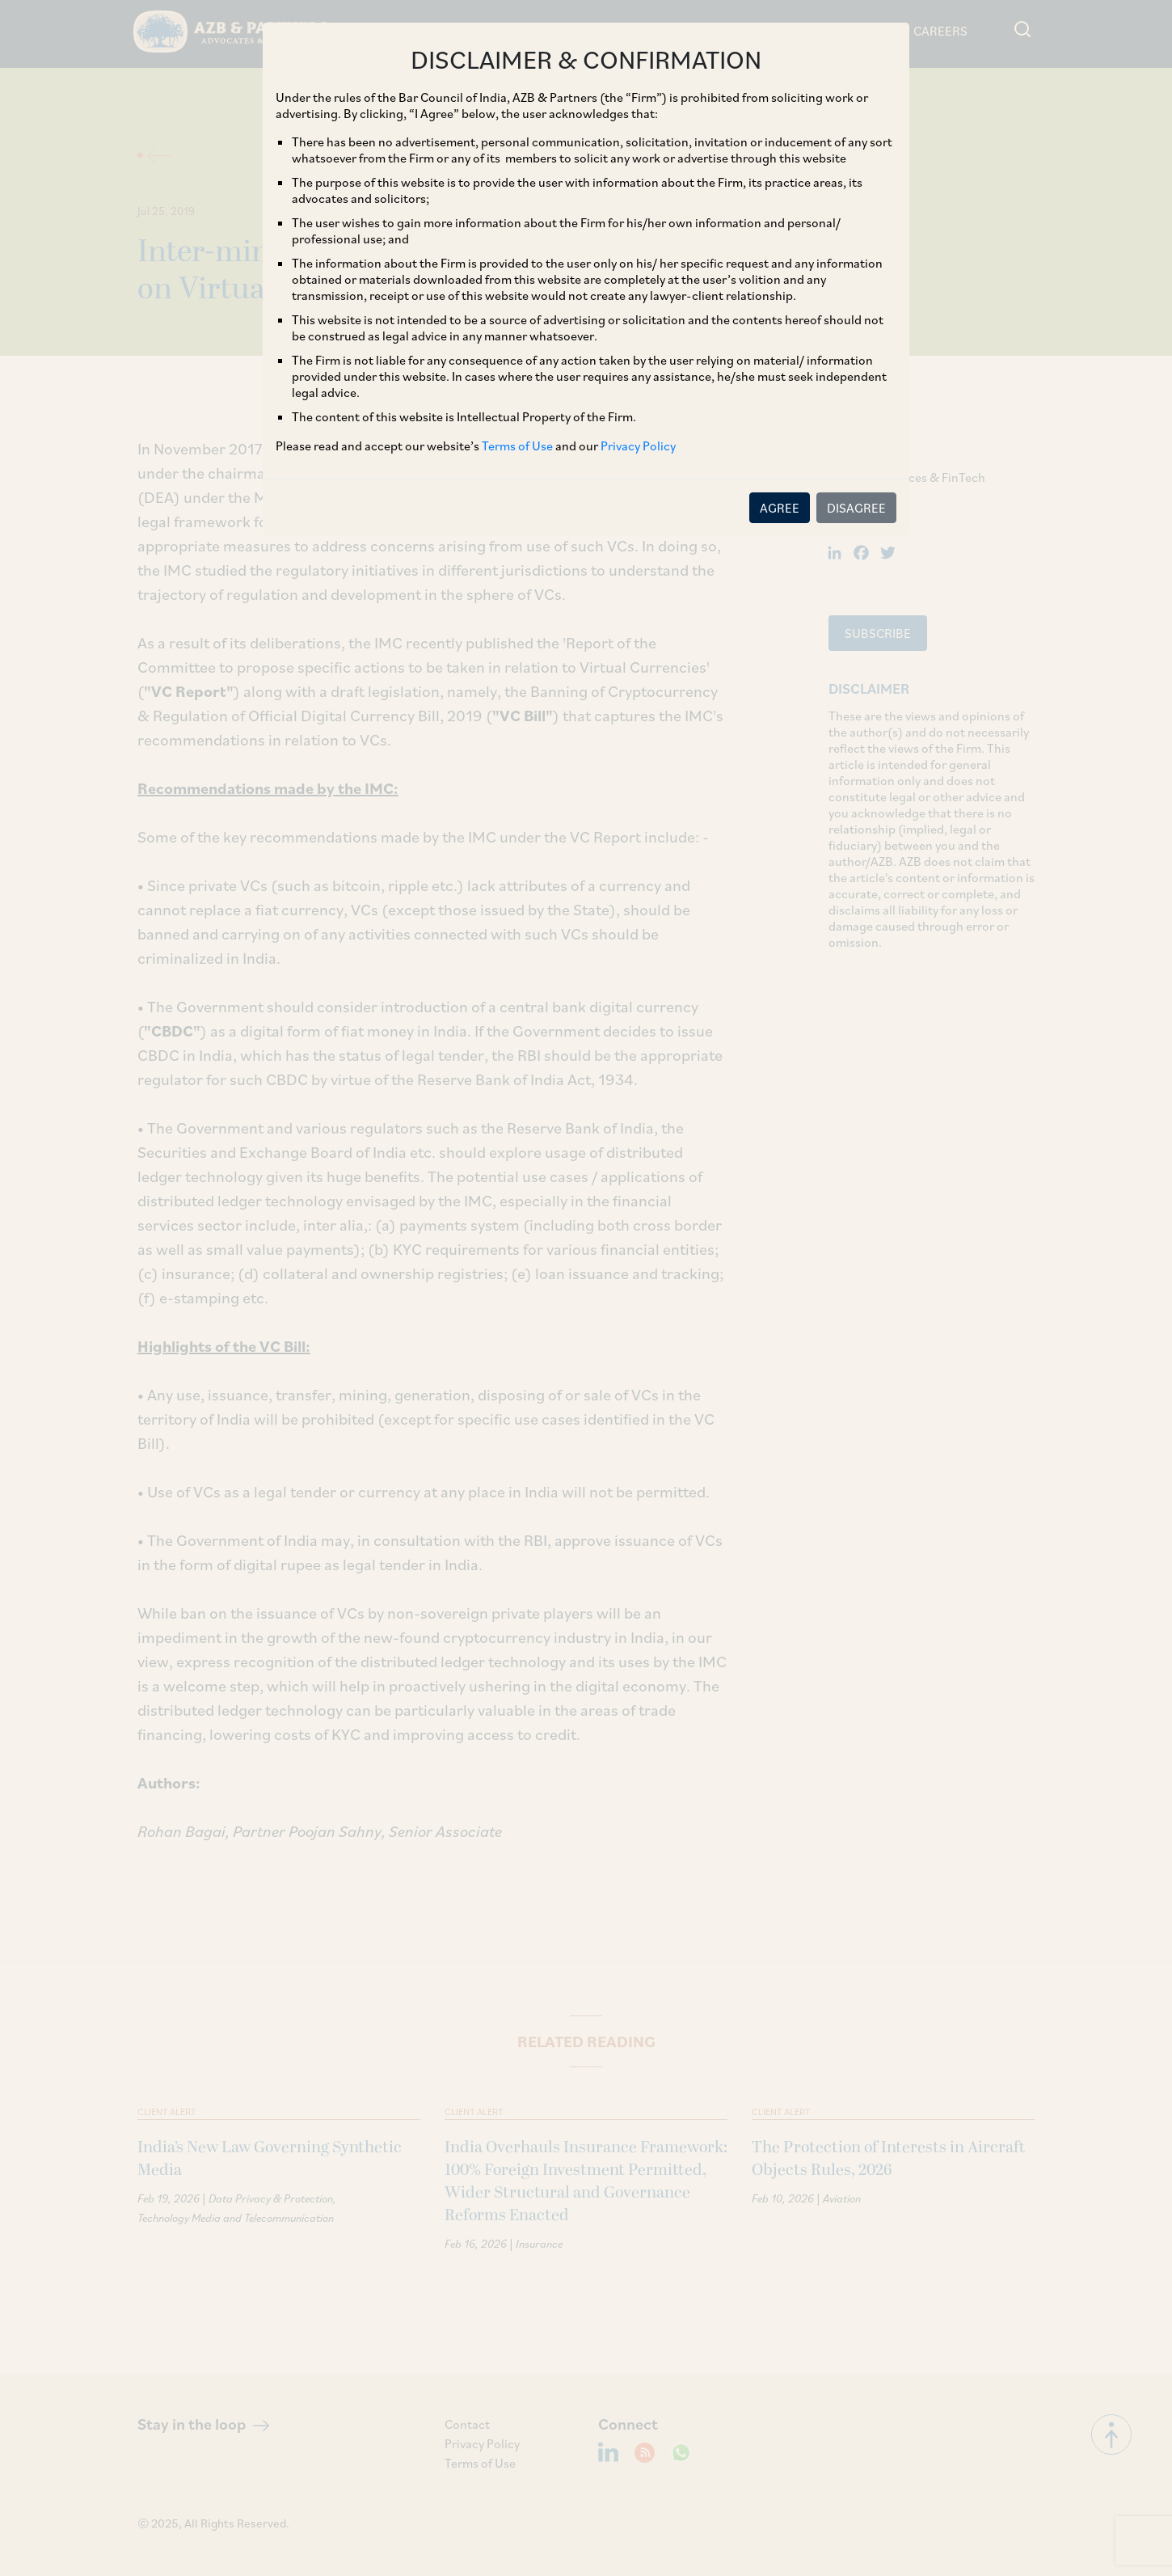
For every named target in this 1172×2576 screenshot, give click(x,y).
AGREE (779, 508)
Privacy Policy (638, 445)
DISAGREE (856, 508)
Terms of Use (517, 445)
